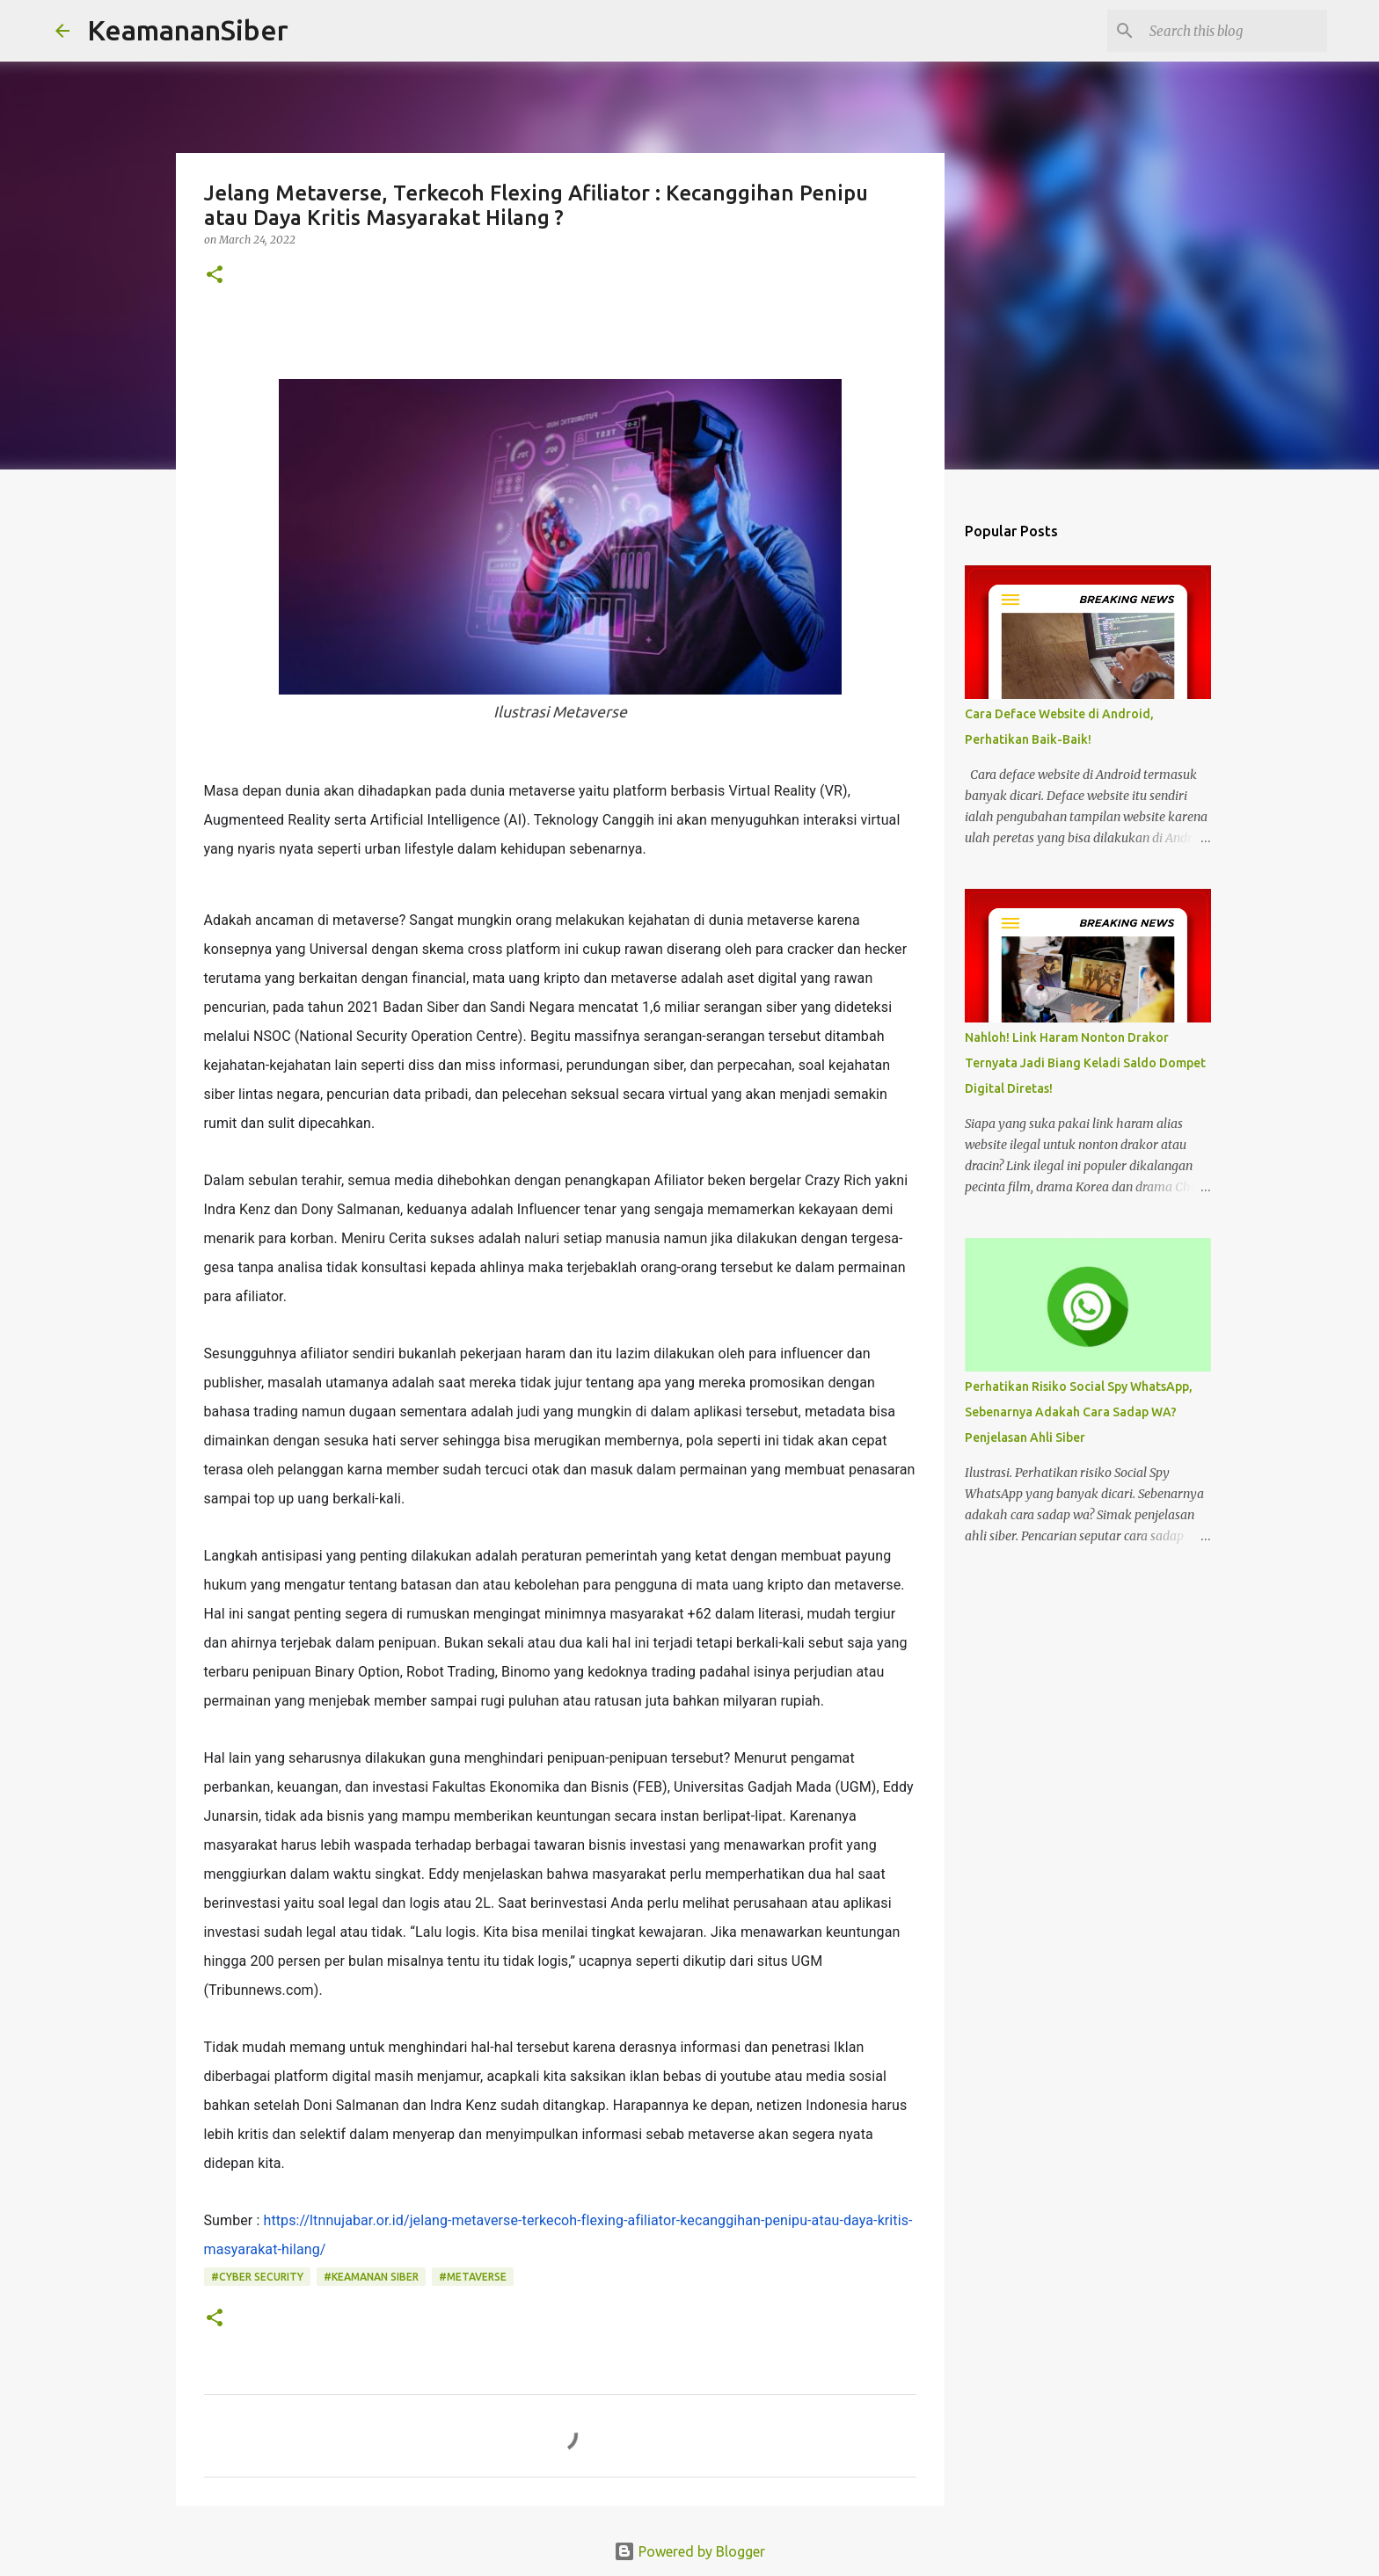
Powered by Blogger (689, 2551)
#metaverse (473, 2276)
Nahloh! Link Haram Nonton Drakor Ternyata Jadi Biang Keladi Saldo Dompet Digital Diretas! (1085, 1062)
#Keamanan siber (371, 2276)
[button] (214, 275)
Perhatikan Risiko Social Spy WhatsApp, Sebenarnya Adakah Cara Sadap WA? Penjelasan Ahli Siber (1079, 1411)
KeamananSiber (187, 30)
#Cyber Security (257, 2276)
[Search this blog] (1234, 31)
